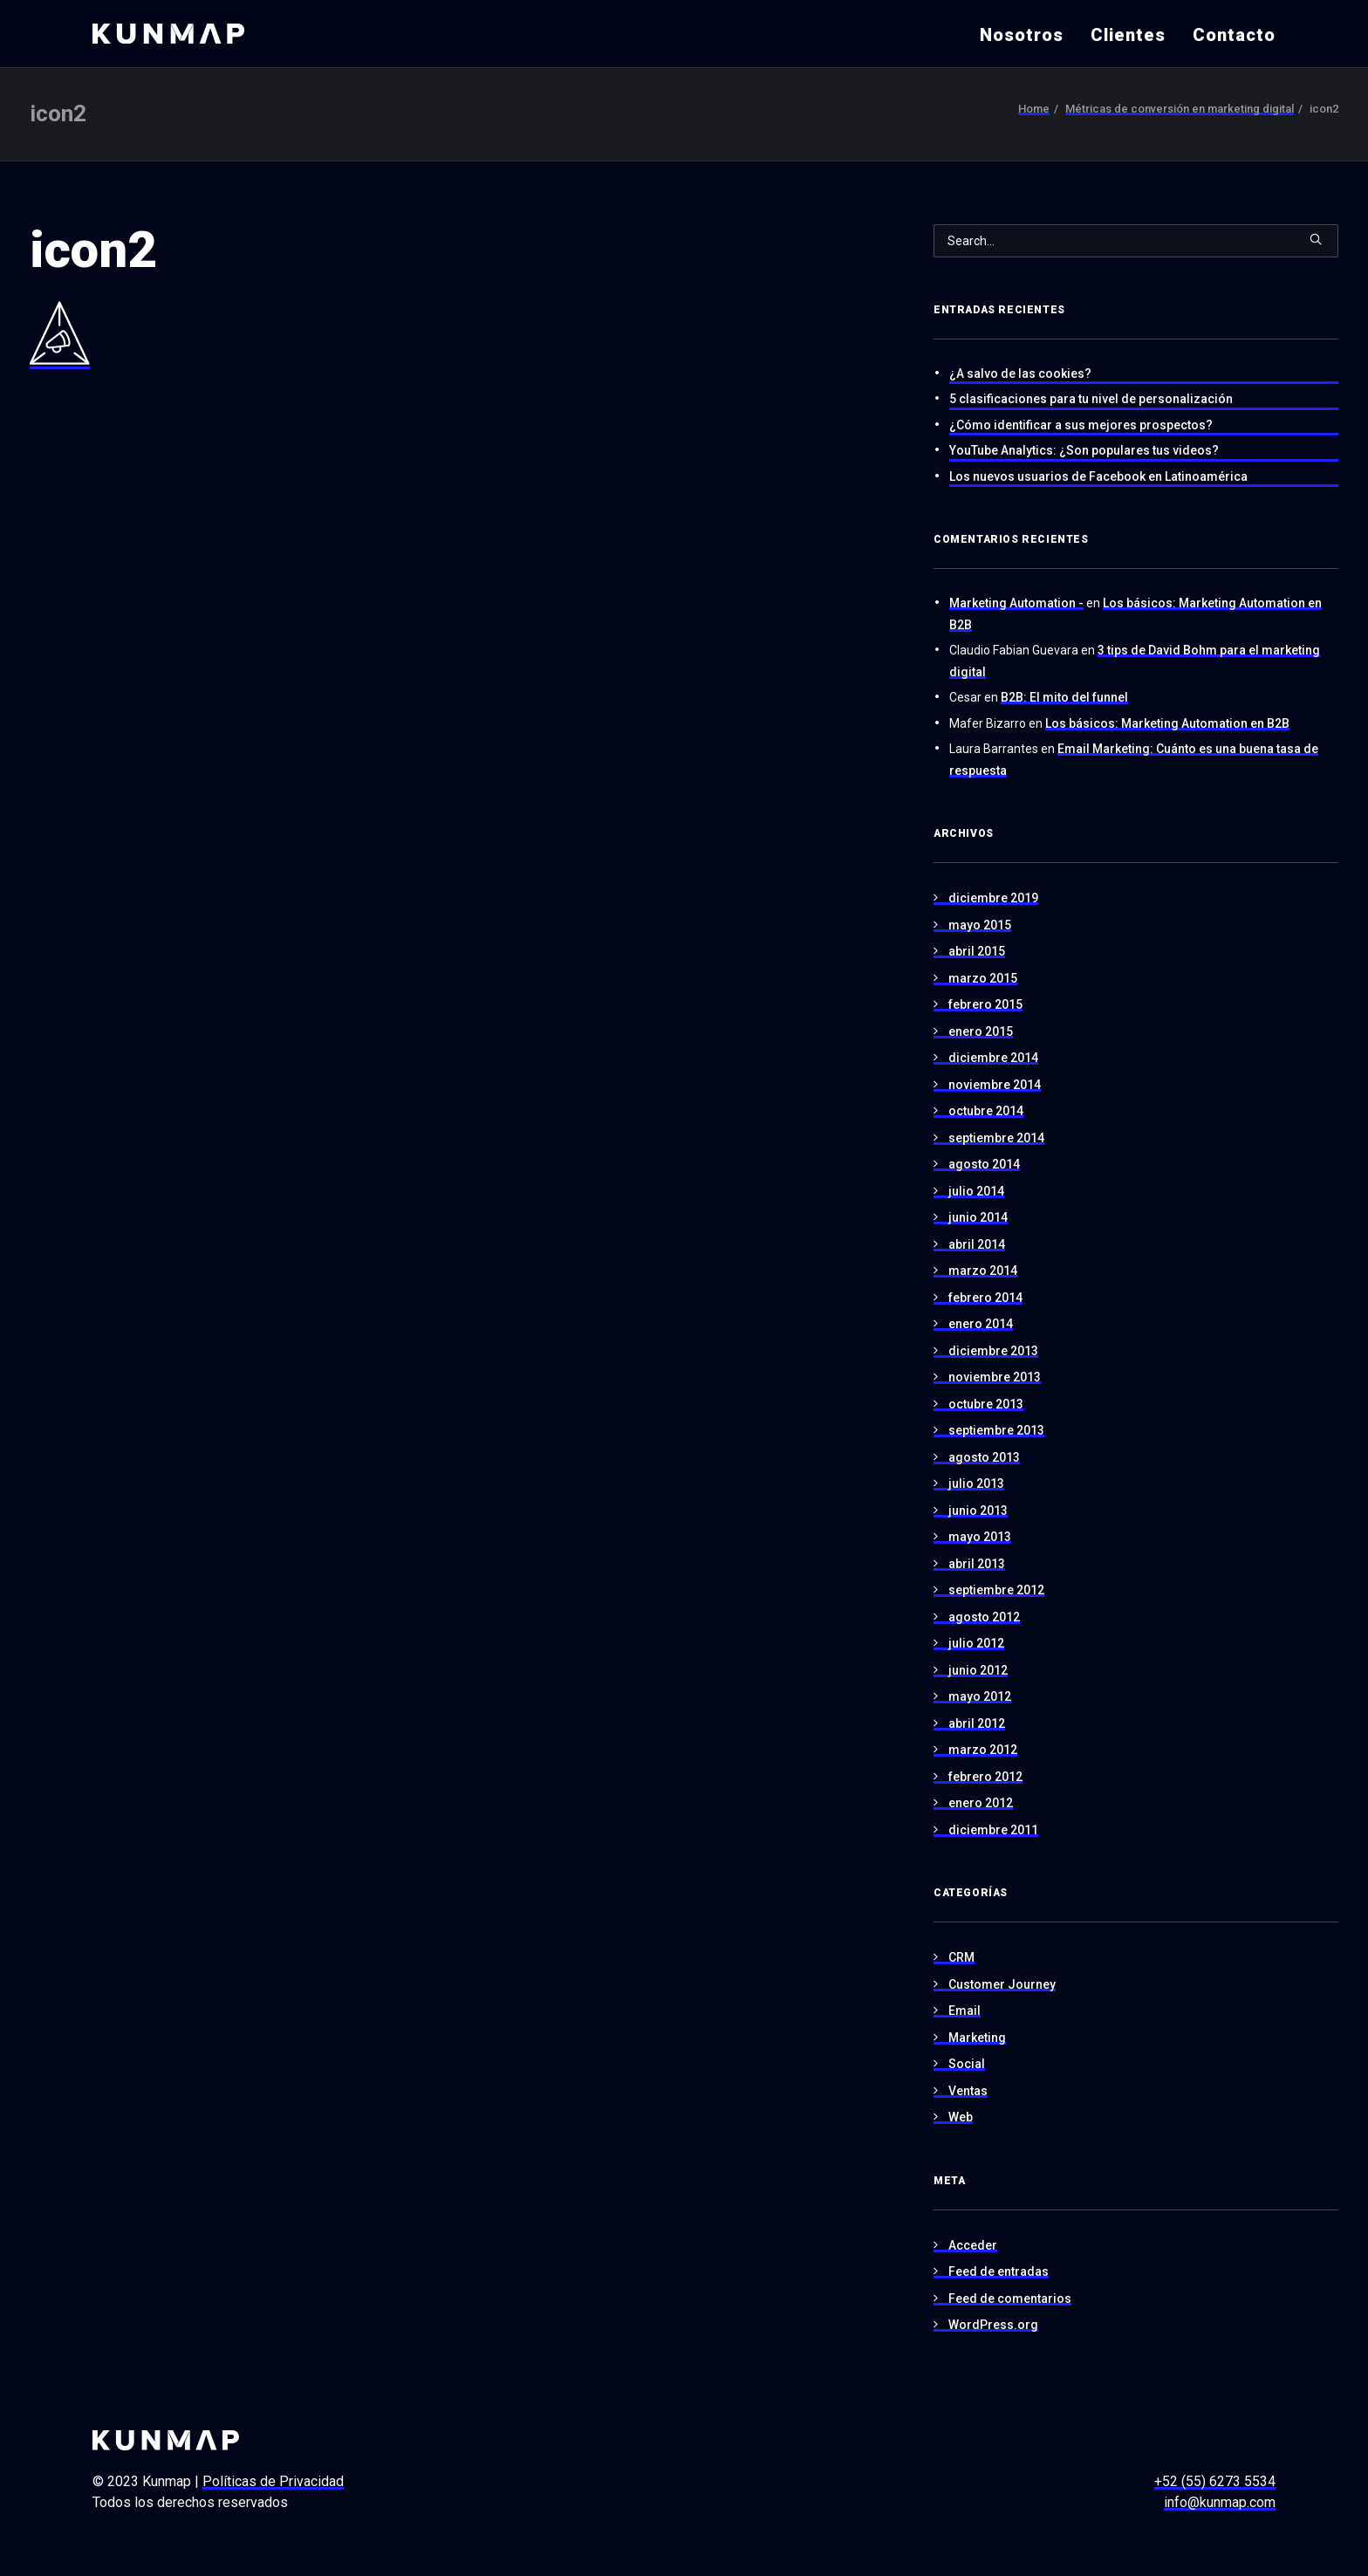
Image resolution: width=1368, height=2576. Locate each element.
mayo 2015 (979, 925)
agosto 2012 (984, 1617)
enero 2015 (980, 1031)
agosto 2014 (984, 1164)
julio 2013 (976, 1483)
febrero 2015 (985, 1004)
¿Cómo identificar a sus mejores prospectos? (1081, 425)
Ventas (968, 2091)
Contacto (1234, 34)
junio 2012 (978, 1670)
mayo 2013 (979, 1537)
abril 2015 (976, 951)
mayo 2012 (979, 1696)
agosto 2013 (984, 1457)
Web (960, 2117)
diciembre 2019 (993, 898)
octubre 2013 (985, 1404)
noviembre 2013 (994, 1377)
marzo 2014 (982, 1271)
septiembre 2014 (996, 1138)
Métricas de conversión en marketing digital (1179, 108)
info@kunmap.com (1220, 2502)
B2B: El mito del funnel (1064, 697)
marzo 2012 (982, 1750)
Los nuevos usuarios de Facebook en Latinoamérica (1098, 476)
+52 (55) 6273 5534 (1215, 2481)
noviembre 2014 (994, 1085)
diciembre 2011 (993, 1830)
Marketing (977, 2038)
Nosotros (1022, 34)
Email (964, 2011)
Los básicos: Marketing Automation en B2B (1167, 723)
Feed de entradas (998, 2271)
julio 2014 (976, 1191)
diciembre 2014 (993, 1058)
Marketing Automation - (1016, 603)
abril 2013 (976, 1564)
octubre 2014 (985, 1111)
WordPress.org (993, 2325)
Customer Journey (1002, 1984)
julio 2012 (976, 1643)
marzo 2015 (982, 978)
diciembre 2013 (993, 1351)
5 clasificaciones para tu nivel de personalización (1091, 399)
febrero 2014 (985, 1298)
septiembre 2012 (996, 1590)
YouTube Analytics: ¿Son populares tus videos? (1084, 450)
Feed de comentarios (1009, 2298)
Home (1034, 108)
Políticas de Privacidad (273, 2481)
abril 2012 (976, 1723)
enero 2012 (980, 1803)
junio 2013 (978, 1511)
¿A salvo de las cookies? (1020, 373)
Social (966, 2064)
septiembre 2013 (996, 1430)
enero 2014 (980, 1324)
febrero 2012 (985, 1777)
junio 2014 (978, 1217)
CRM (961, 1957)
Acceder (972, 2245)
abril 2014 (976, 1244)
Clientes (1128, 34)
